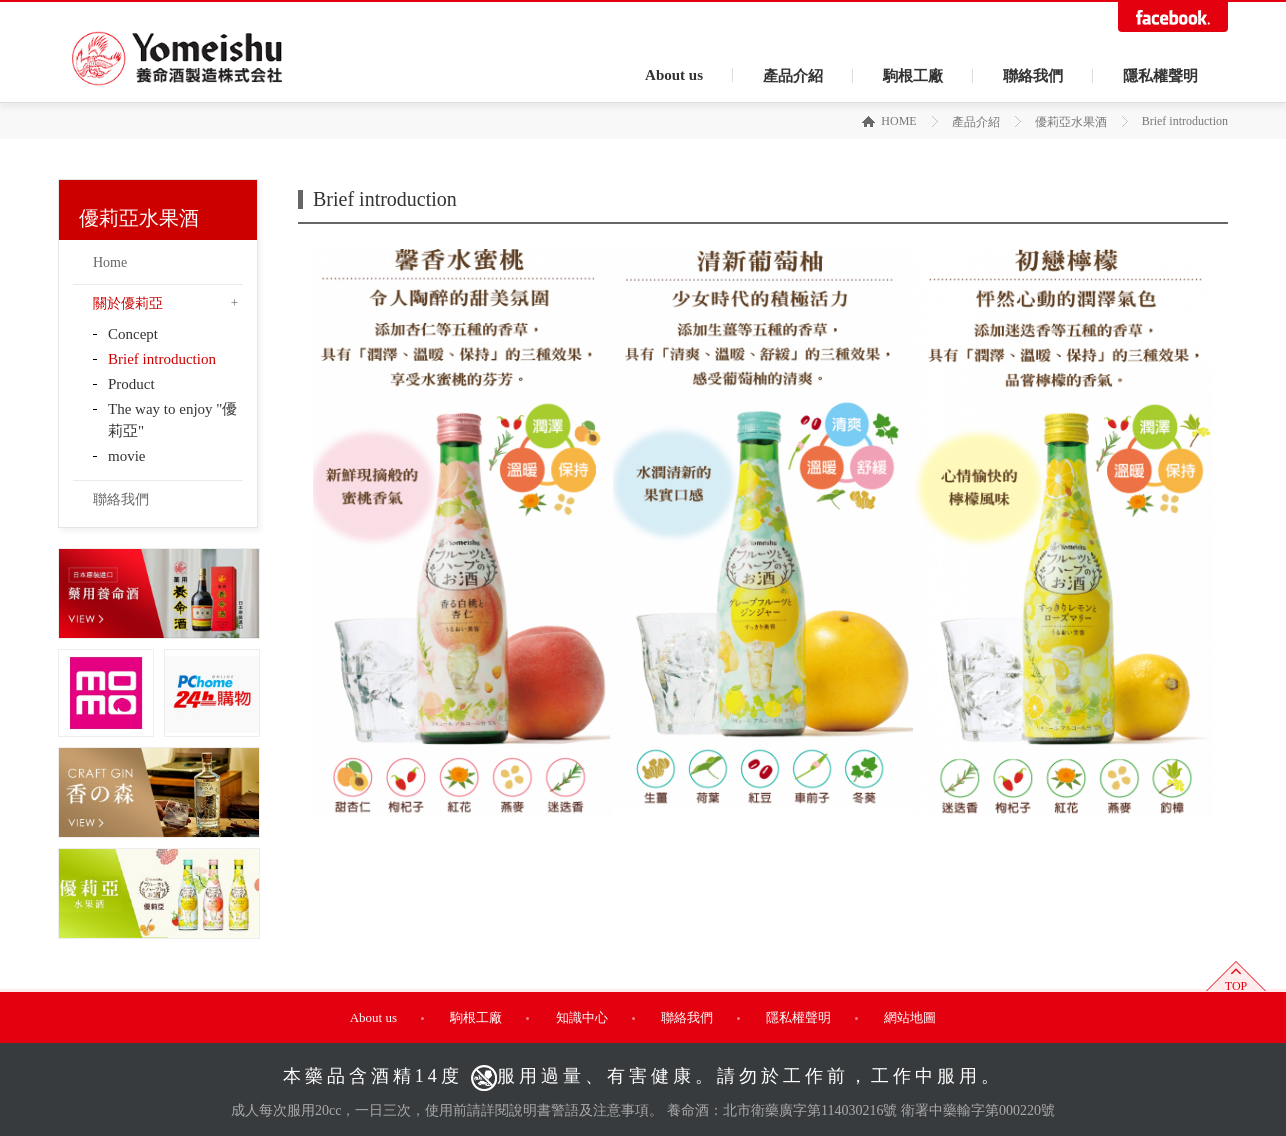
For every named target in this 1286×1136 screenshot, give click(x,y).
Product (131, 384)
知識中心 (582, 1017)
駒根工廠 (913, 76)
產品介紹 (793, 76)
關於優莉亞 (128, 303)
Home (110, 262)
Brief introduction (162, 359)
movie (127, 456)
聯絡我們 (1033, 76)
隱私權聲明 (1160, 76)
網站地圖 (910, 1017)
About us (674, 75)
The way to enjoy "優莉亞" (172, 420)
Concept (133, 334)
